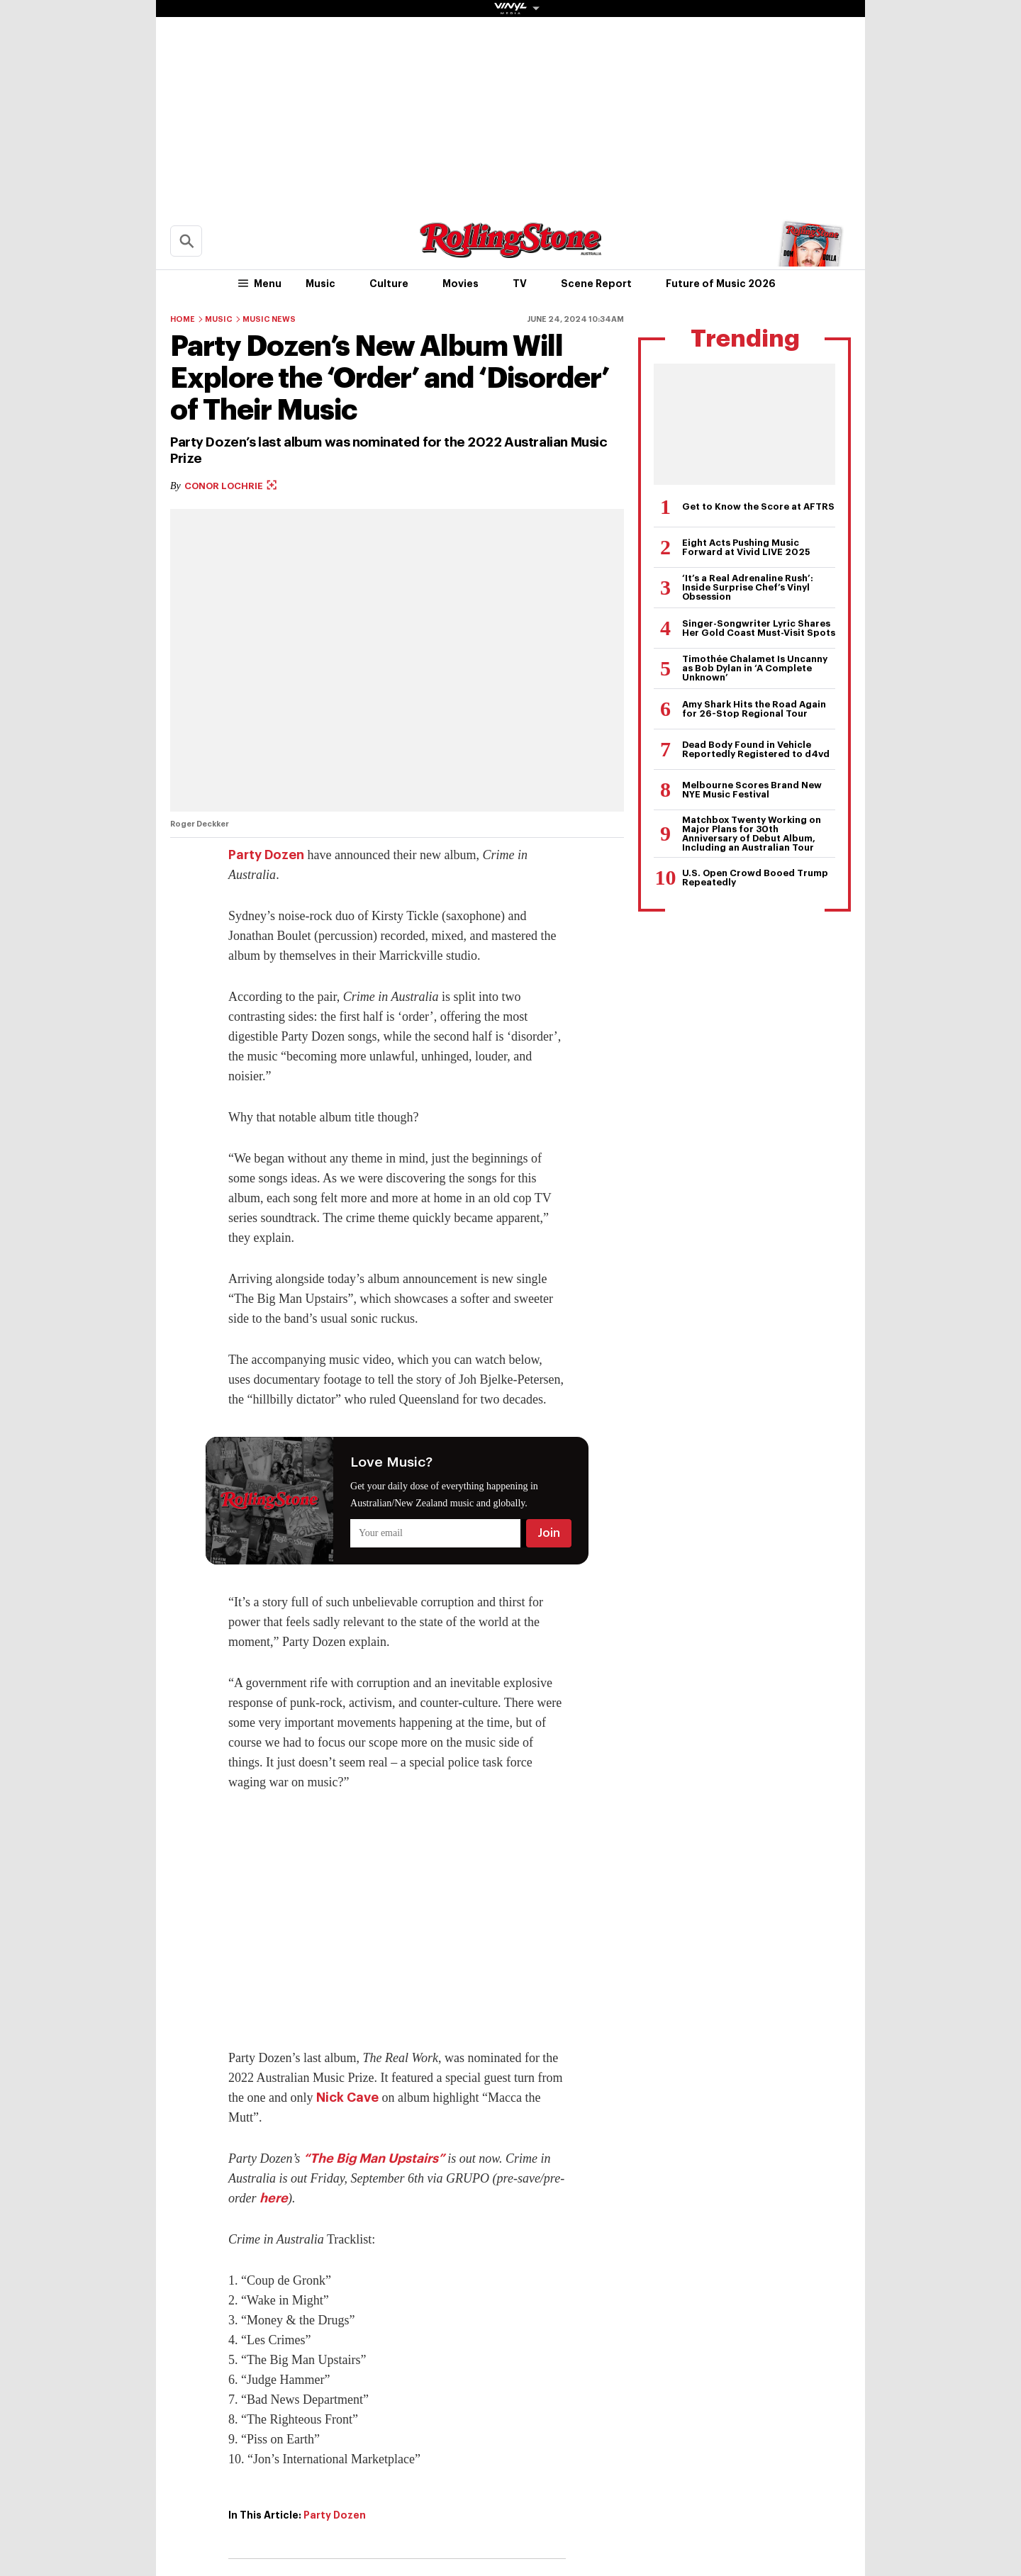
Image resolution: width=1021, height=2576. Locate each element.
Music (320, 284)
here (274, 2198)
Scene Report (596, 284)
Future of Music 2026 (721, 284)
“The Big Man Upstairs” (374, 2158)
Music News (269, 319)
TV (520, 284)
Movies (460, 284)
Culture (388, 284)
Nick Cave (347, 2097)
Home (182, 319)
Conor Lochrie (230, 486)
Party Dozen (266, 855)
